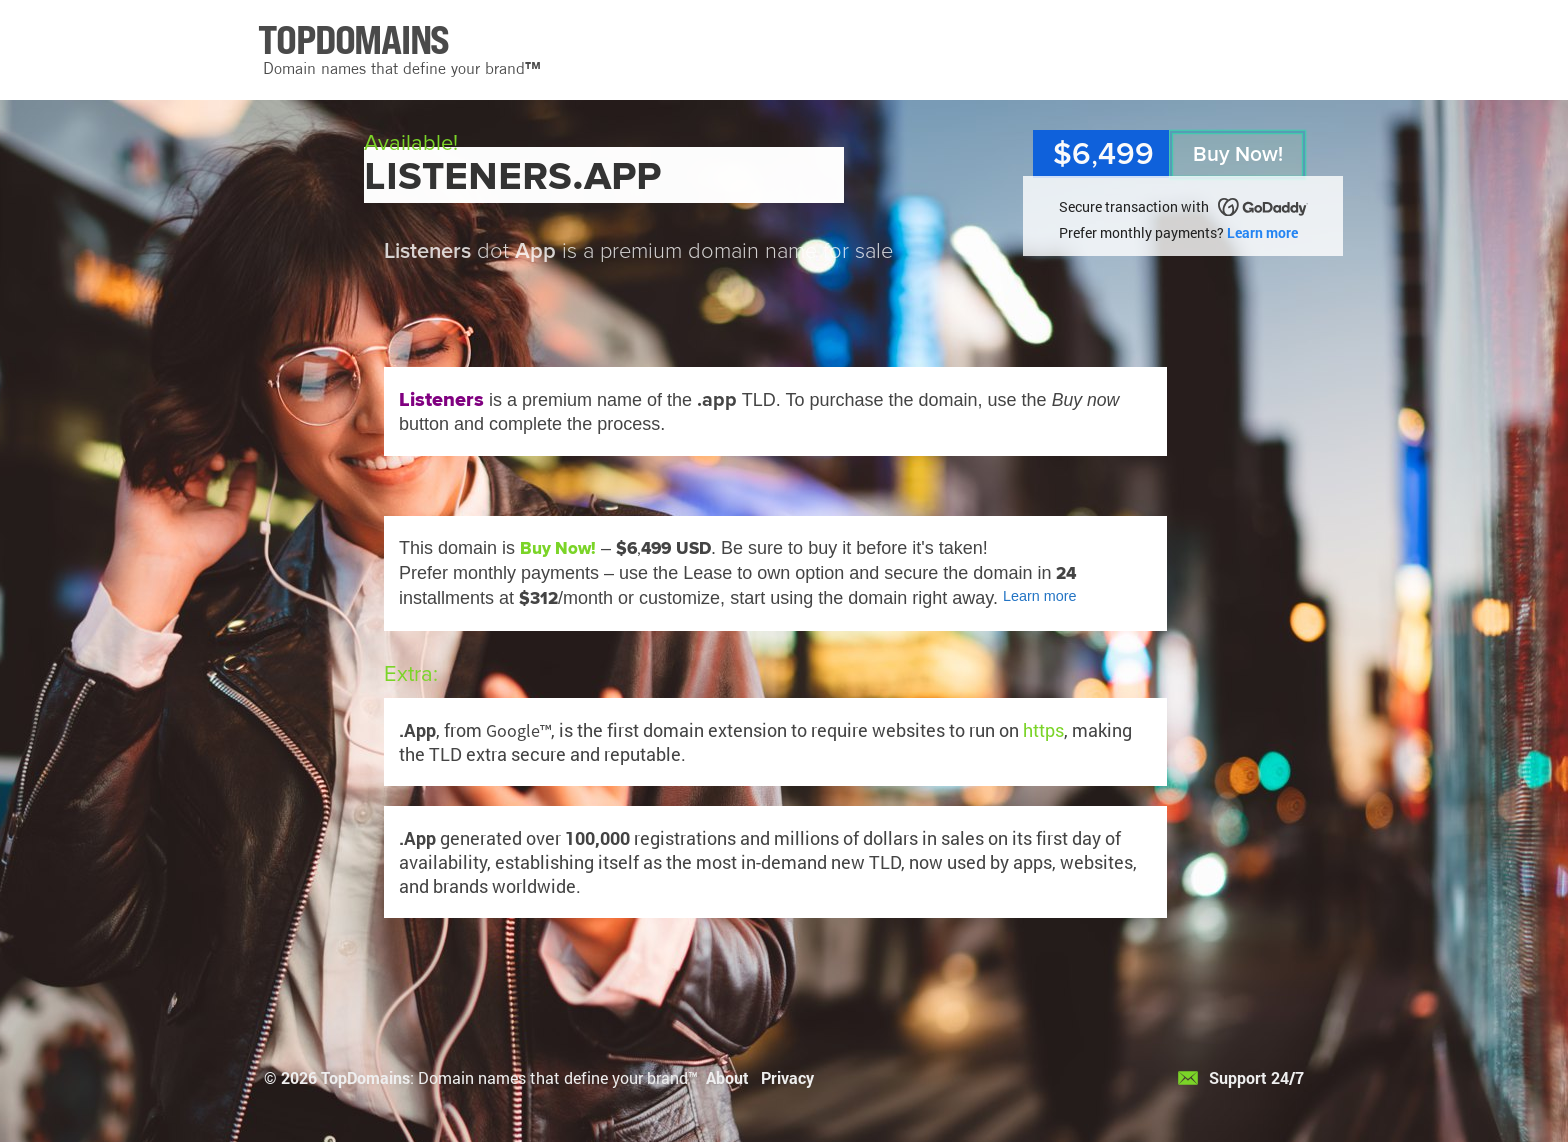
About (727, 1077)
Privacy (787, 1077)
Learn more (1262, 232)
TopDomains (365, 1077)
